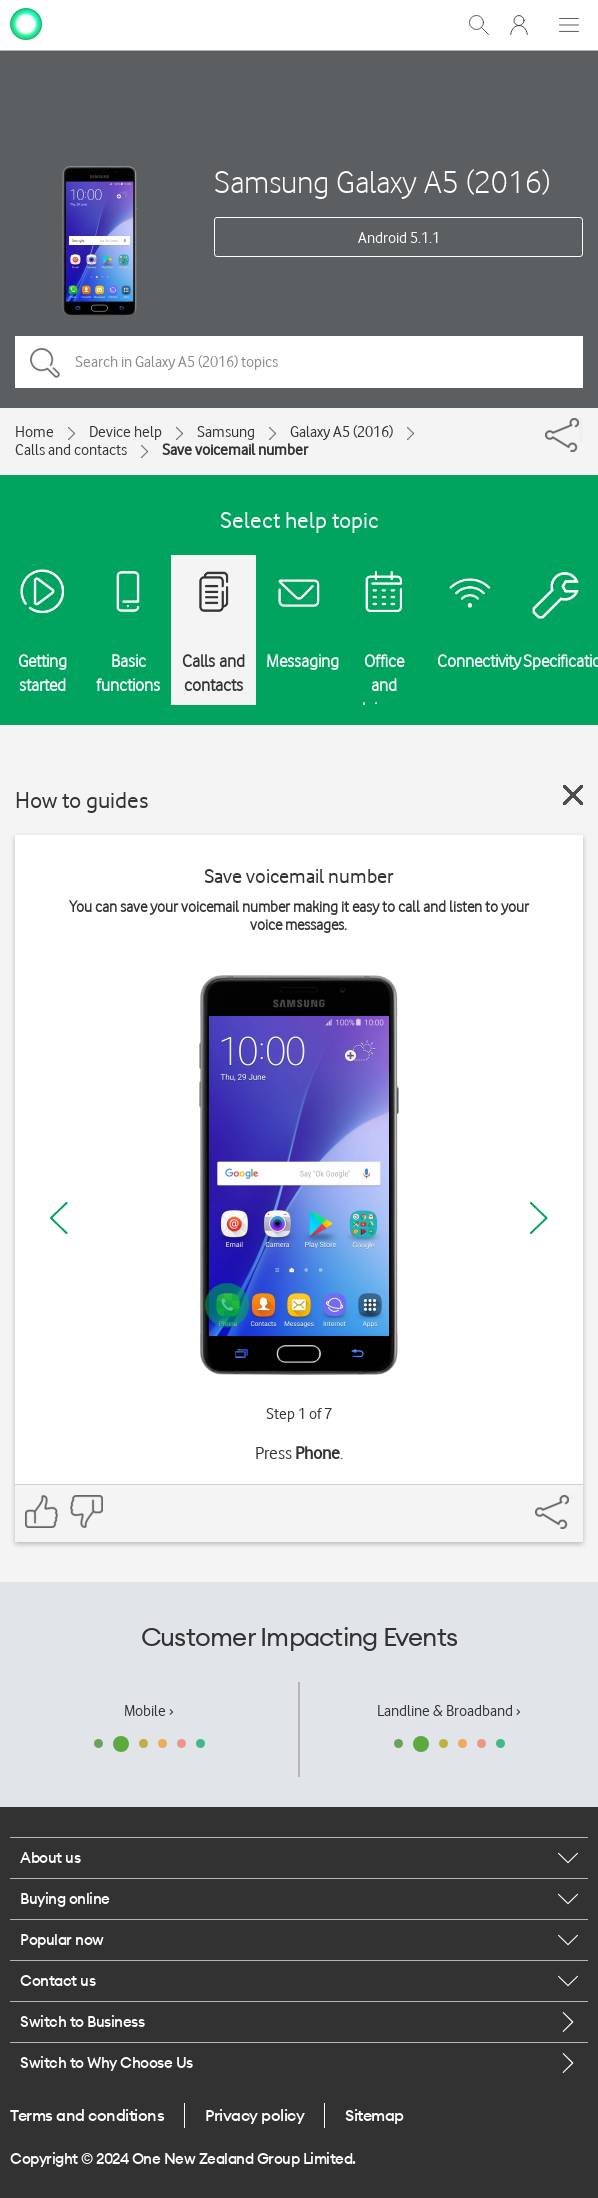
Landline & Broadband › (449, 1711)
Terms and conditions (87, 2115)
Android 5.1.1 (399, 238)
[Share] (581, 430)
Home (34, 432)
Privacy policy (254, 2115)
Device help (125, 432)
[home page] (26, 23)
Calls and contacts (71, 450)
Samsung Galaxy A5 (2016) (382, 181)
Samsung (226, 432)
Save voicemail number (235, 450)
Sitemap (374, 2115)
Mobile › (149, 1711)
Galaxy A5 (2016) (341, 432)
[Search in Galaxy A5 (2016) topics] (299, 362)
